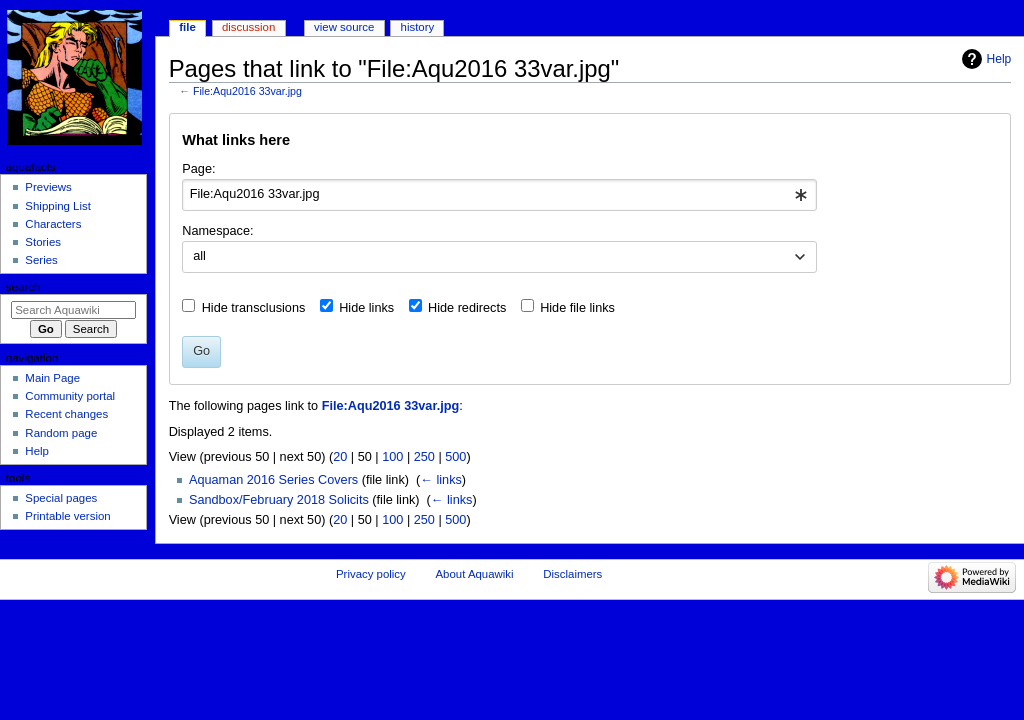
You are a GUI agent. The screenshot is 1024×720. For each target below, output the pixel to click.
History (418, 27)
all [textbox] (199, 256)
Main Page (52, 378)
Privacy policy (371, 574)
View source (344, 27)
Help (999, 59)
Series (41, 260)
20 (340, 457)
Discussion (248, 27)
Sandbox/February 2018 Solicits (279, 500)
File (187, 27)
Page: (198, 169)
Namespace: (217, 231)
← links (441, 480)
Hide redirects (467, 308)
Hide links (366, 308)
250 (424, 457)
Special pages (61, 498)
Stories (43, 242)
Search (23, 287)
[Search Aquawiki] (73, 310)
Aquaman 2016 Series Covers (273, 480)
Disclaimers (572, 574)
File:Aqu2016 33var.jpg (247, 91)
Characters (53, 224)
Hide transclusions (254, 308)
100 (392, 457)
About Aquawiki (474, 574)
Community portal (70, 396)
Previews (48, 187)
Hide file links (577, 308)
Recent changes (66, 414)
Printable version (67, 516)
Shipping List (58, 206)
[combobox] (499, 195)
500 (455, 457)
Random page (61, 433)
